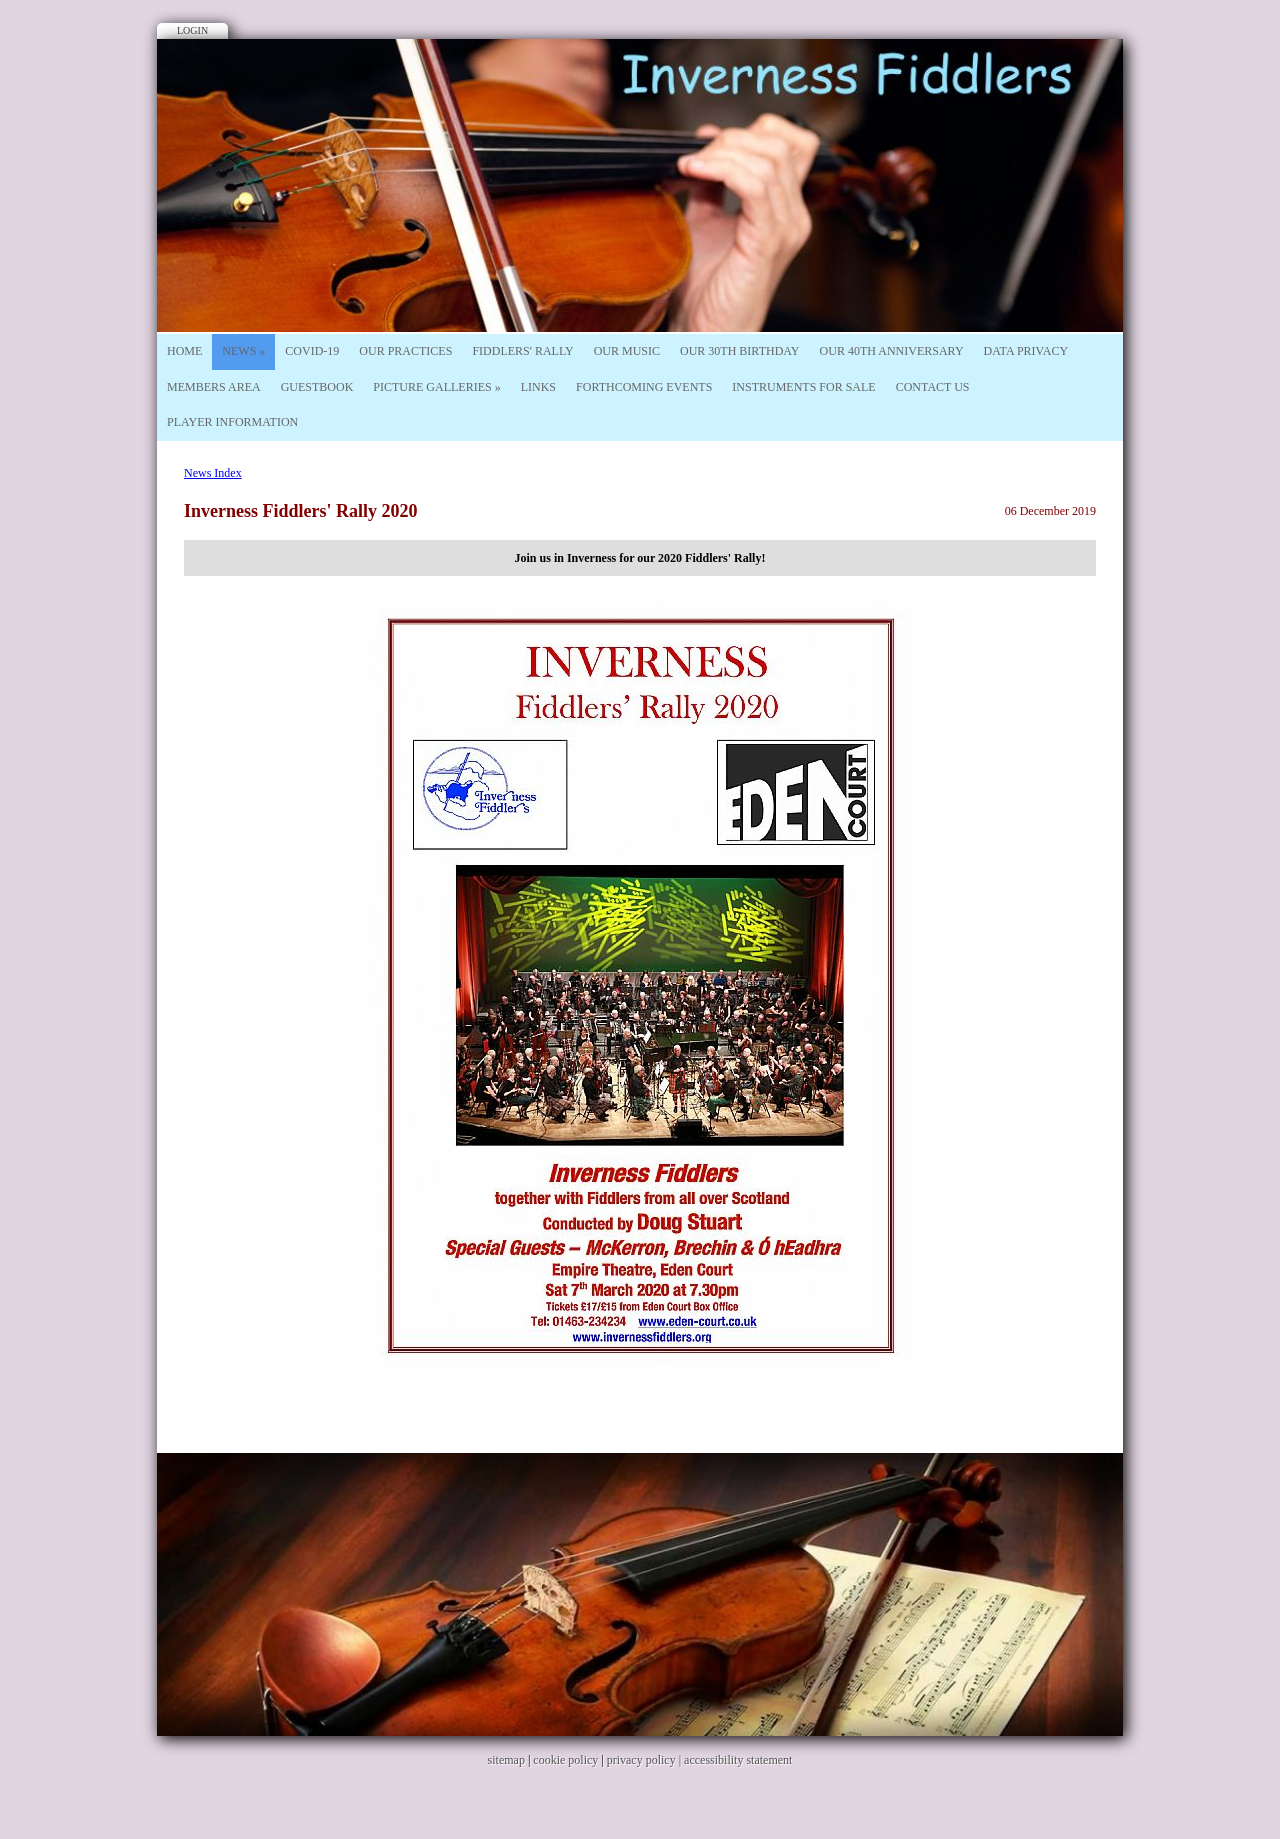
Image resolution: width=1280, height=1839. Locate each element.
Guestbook (317, 387)
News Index (213, 473)
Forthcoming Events (644, 387)
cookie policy (565, 1760)
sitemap (506, 1760)
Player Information (232, 422)
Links (538, 387)
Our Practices (405, 351)
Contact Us (933, 387)
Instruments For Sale (803, 387)
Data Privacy (1026, 351)
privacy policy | (645, 1760)
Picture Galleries (436, 387)
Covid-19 (312, 351)
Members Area (214, 387)
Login (192, 30)
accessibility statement (738, 1760)
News (243, 351)
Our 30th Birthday (740, 351)
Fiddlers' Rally (522, 351)
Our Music (627, 351)
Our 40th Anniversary (892, 351)
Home (184, 351)
